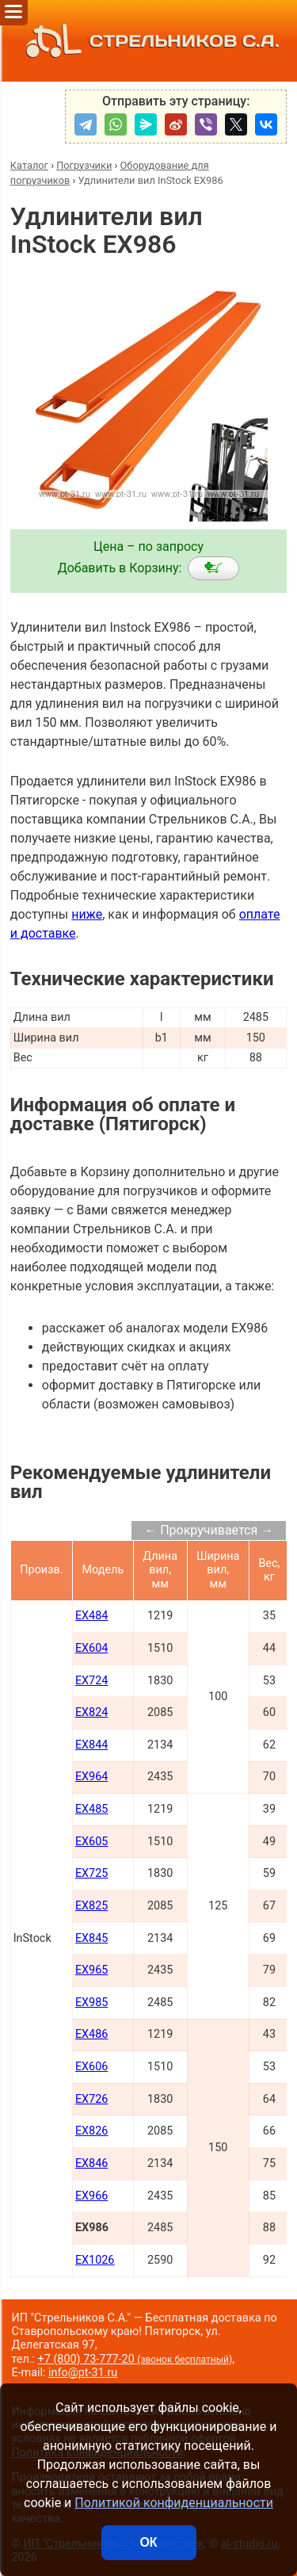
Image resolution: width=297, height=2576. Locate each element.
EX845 (91, 1938)
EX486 (91, 2034)
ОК (148, 2542)
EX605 (91, 1841)
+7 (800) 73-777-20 (135, 2359)
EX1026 (95, 2260)
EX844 (91, 1745)
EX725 (91, 1873)
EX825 (91, 1906)
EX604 (91, 1648)
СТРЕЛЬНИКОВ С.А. (148, 41)
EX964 (91, 1776)
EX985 (91, 2002)
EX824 (91, 1712)
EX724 (91, 1680)
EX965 (91, 1970)
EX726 (91, 2099)
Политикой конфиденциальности (173, 2502)
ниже (86, 914)
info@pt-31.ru (82, 2372)
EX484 (91, 1615)
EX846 (91, 2163)
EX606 (91, 2066)
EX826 (91, 2131)
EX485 (91, 1809)
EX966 (91, 2196)
